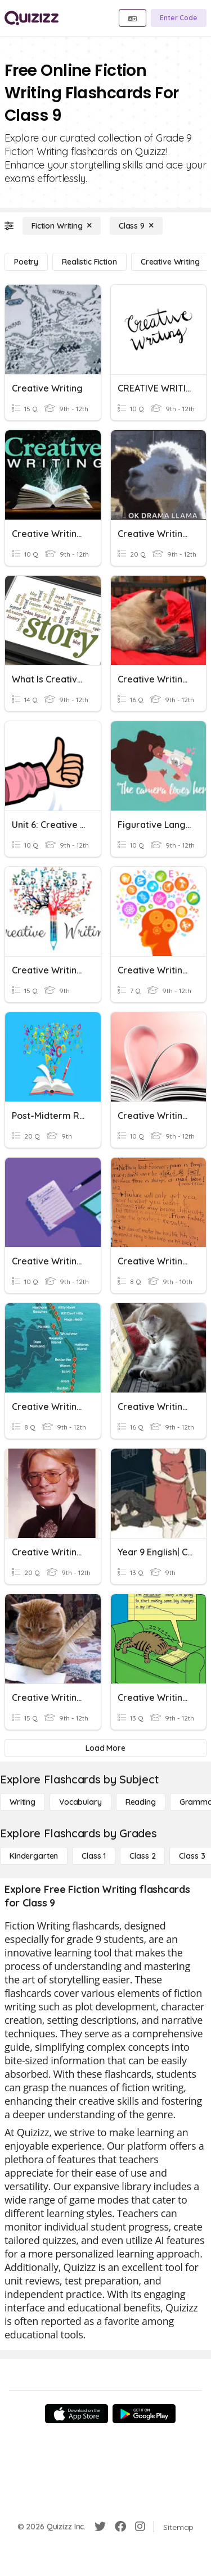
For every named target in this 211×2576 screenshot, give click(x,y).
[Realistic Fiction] (89, 262)
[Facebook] (120, 2527)
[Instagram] (140, 2527)
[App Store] (76, 2413)
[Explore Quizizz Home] (32, 18)
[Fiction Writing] (62, 226)
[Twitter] (100, 2527)
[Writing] (22, 1802)
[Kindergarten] (34, 1856)
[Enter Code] (178, 18)
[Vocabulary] (80, 1802)
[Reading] (140, 1802)
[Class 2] (142, 1856)
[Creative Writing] (170, 262)
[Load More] (105, 1748)
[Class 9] (136, 226)
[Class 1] (93, 1856)
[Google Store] (144, 2413)
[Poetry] (26, 262)
